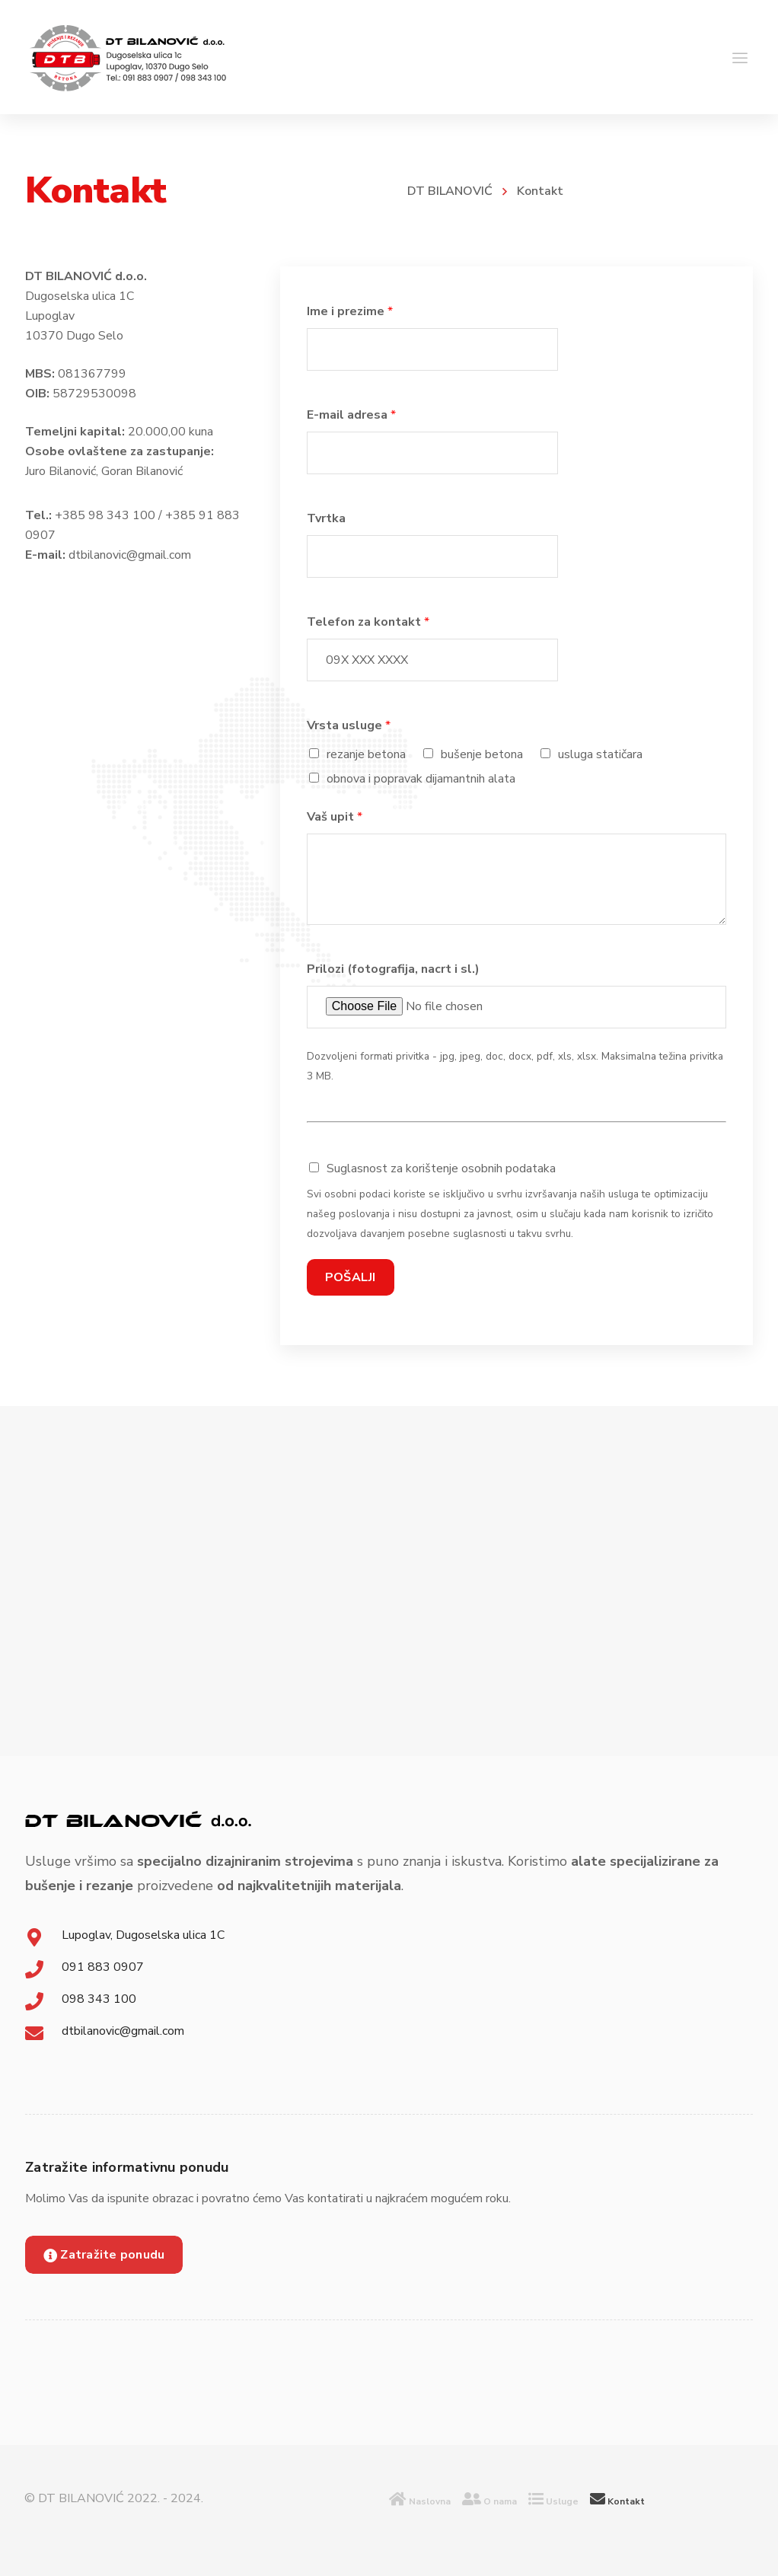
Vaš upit (334, 816)
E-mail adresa (351, 414)
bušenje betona (482, 754)
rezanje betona (366, 754)
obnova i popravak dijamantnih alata (421, 778)
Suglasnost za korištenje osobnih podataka (441, 1168)
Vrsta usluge (349, 725)
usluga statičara (600, 754)
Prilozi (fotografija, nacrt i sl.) (393, 969)
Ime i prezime (350, 311)
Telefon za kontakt (368, 622)
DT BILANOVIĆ (450, 191)
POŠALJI (350, 1277)
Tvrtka (326, 518)
